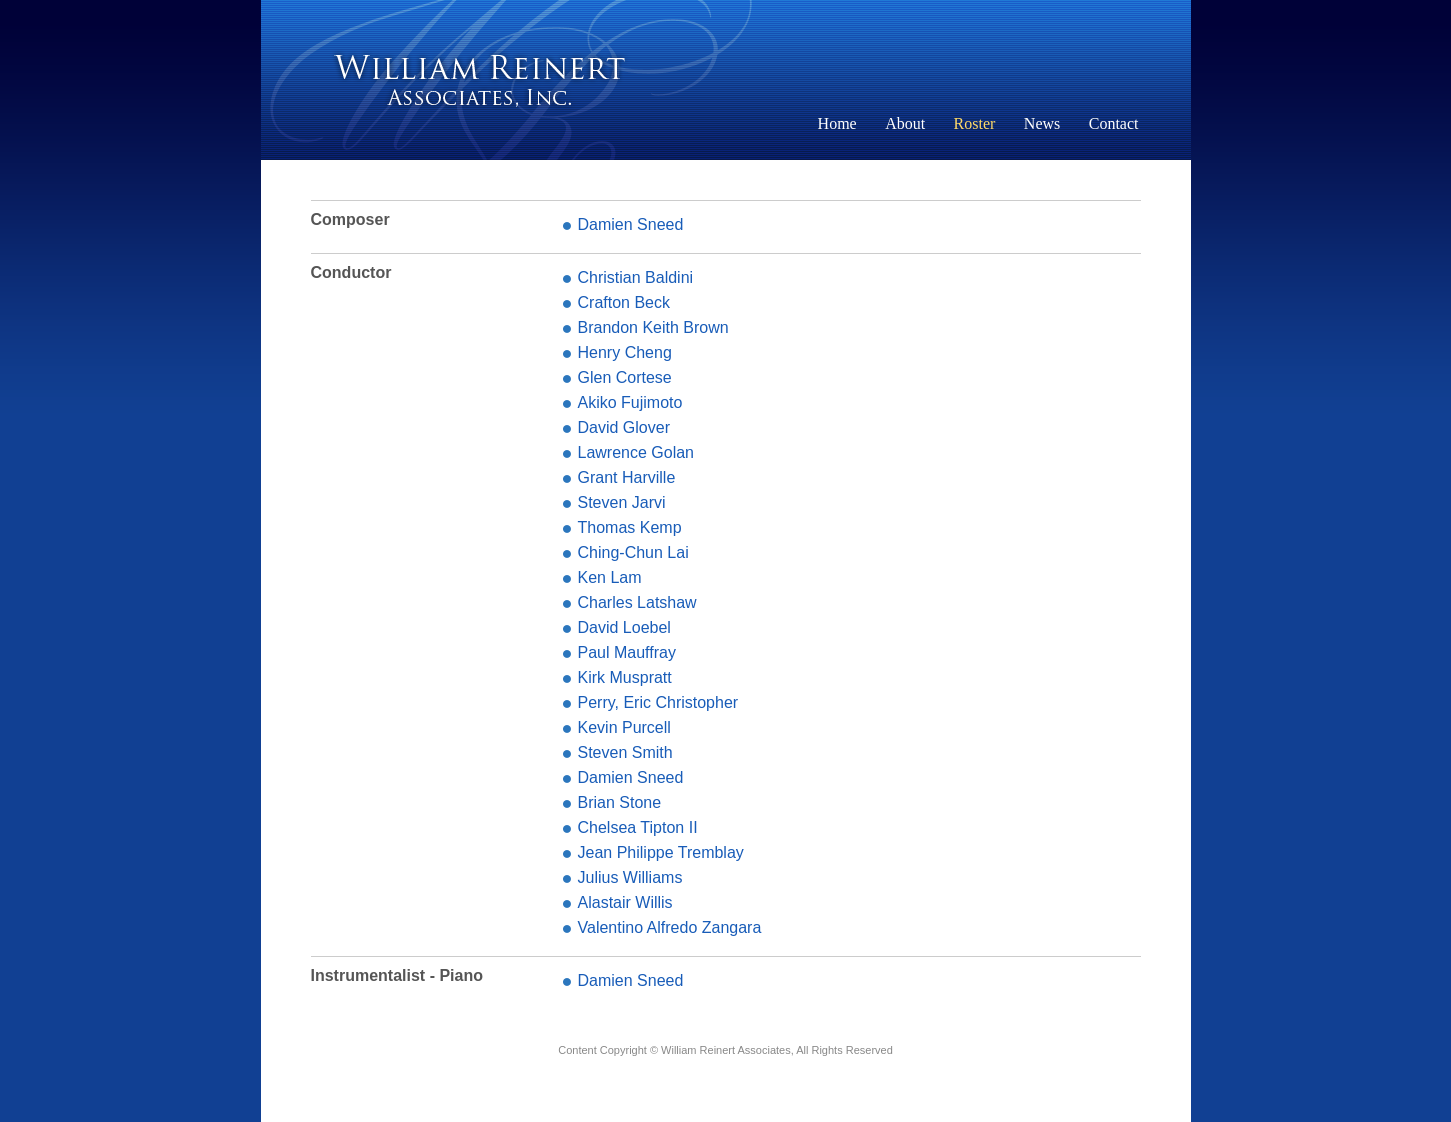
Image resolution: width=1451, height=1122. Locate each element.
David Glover (624, 427)
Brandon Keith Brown (653, 327)
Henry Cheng (625, 352)
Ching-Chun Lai (633, 552)
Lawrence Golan (636, 452)
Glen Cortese (625, 377)
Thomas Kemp (630, 527)
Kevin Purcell (624, 727)
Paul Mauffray (627, 652)
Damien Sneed (631, 224)
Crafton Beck (624, 302)
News (1042, 123)
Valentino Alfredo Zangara (670, 927)
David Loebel (624, 627)
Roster (975, 123)
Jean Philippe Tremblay (661, 852)
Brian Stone (620, 802)
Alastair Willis (625, 902)
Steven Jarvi (622, 502)
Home (837, 123)
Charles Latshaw (637, 602)
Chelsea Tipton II (638, 827)
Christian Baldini (636, 277)
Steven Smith (625, 752)
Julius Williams (630, 877)
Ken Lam (610, 577)
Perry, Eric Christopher (658, 702)
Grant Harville (627, 477)
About (905, 123)
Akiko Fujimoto (630, 402)
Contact (1114, 123)
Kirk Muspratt (625, 677)
